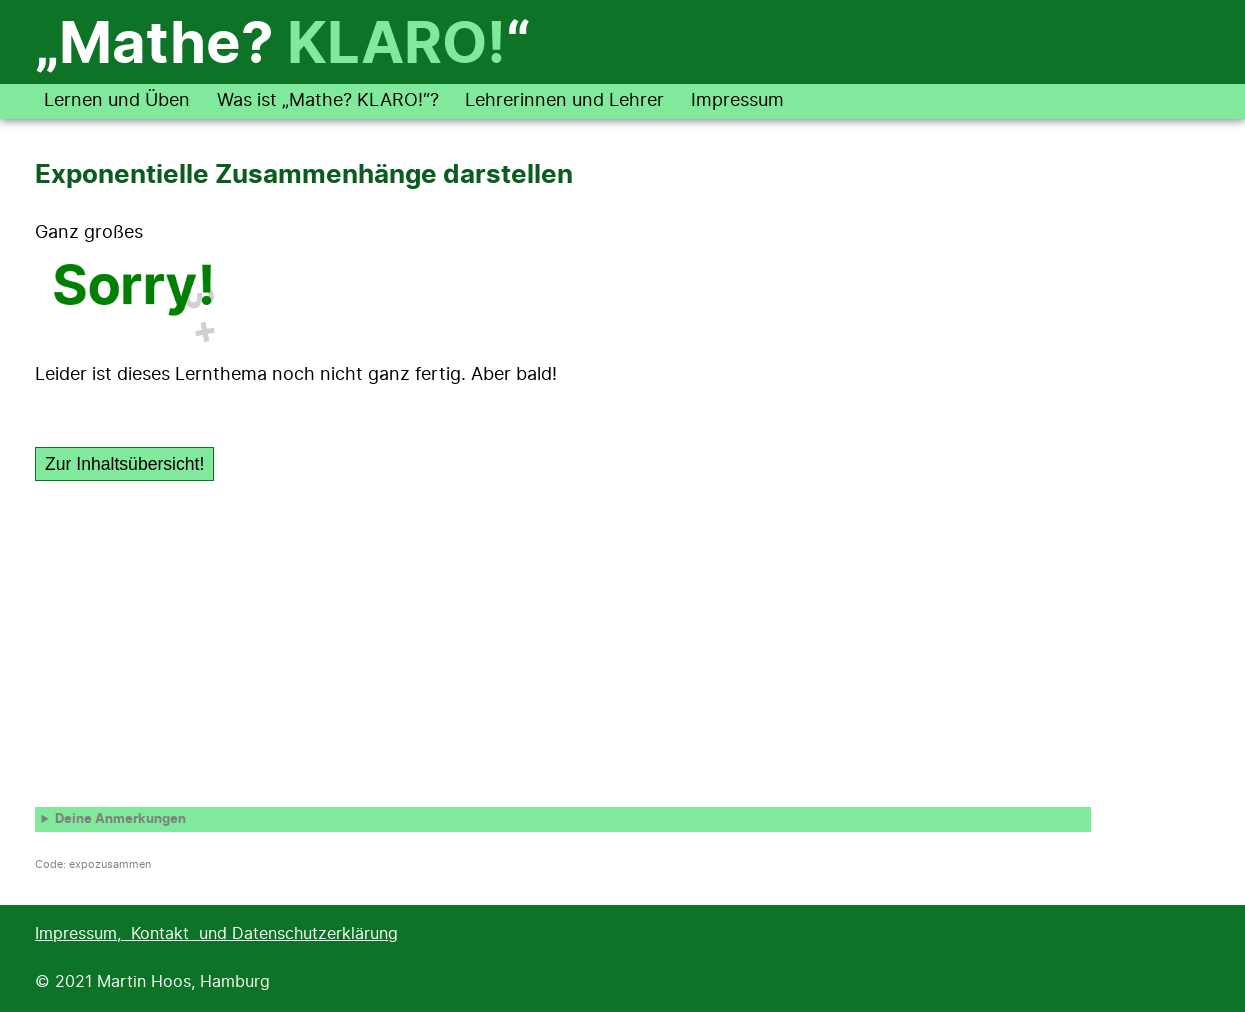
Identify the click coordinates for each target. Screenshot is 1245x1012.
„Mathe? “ (282, 46)
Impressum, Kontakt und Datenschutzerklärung (216, 934)
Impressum (737, 101)
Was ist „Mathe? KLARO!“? (328, 101)
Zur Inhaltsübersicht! (124, 464)
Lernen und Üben (117, 101)
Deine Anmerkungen (120, 819)
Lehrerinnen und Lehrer (564, 101)
